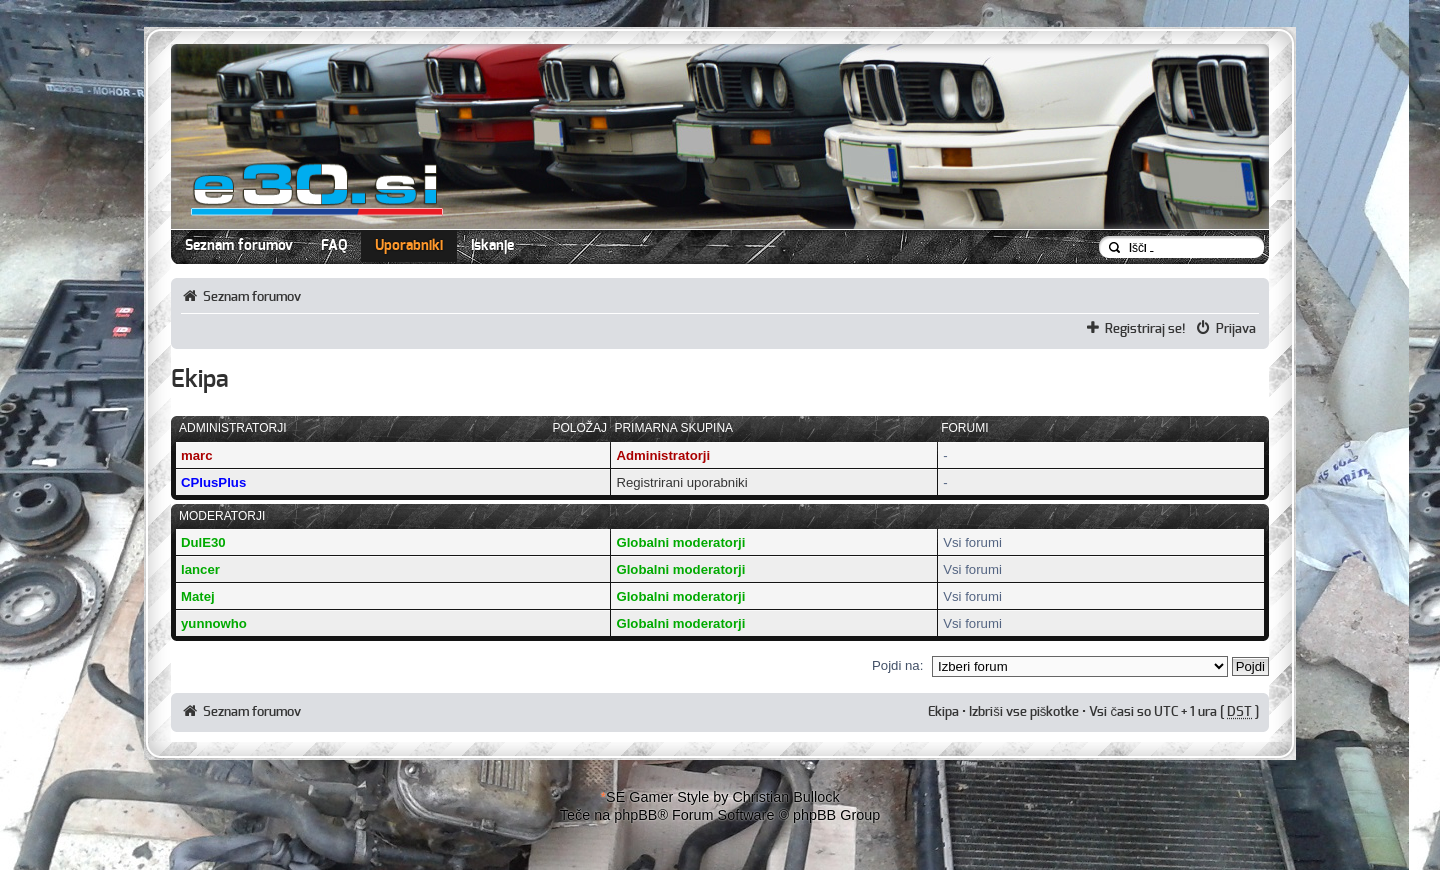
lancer (200, 569)
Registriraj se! (1145, 329)
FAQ (334, 246)
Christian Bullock (785, 797)
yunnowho (214, 623)
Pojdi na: (897, 665)
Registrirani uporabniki (681, 482)
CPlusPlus (213, 482)
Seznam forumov (239, 246)
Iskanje (492, 246)
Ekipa (943, 712)
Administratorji (663, 455)
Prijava (1236, 329)
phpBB (635, 815)
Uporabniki (409, 246)
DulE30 (203, 542)
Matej (198, 596)
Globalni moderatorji (680, 542)
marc (197, 455)
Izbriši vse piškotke (1025, 712)
